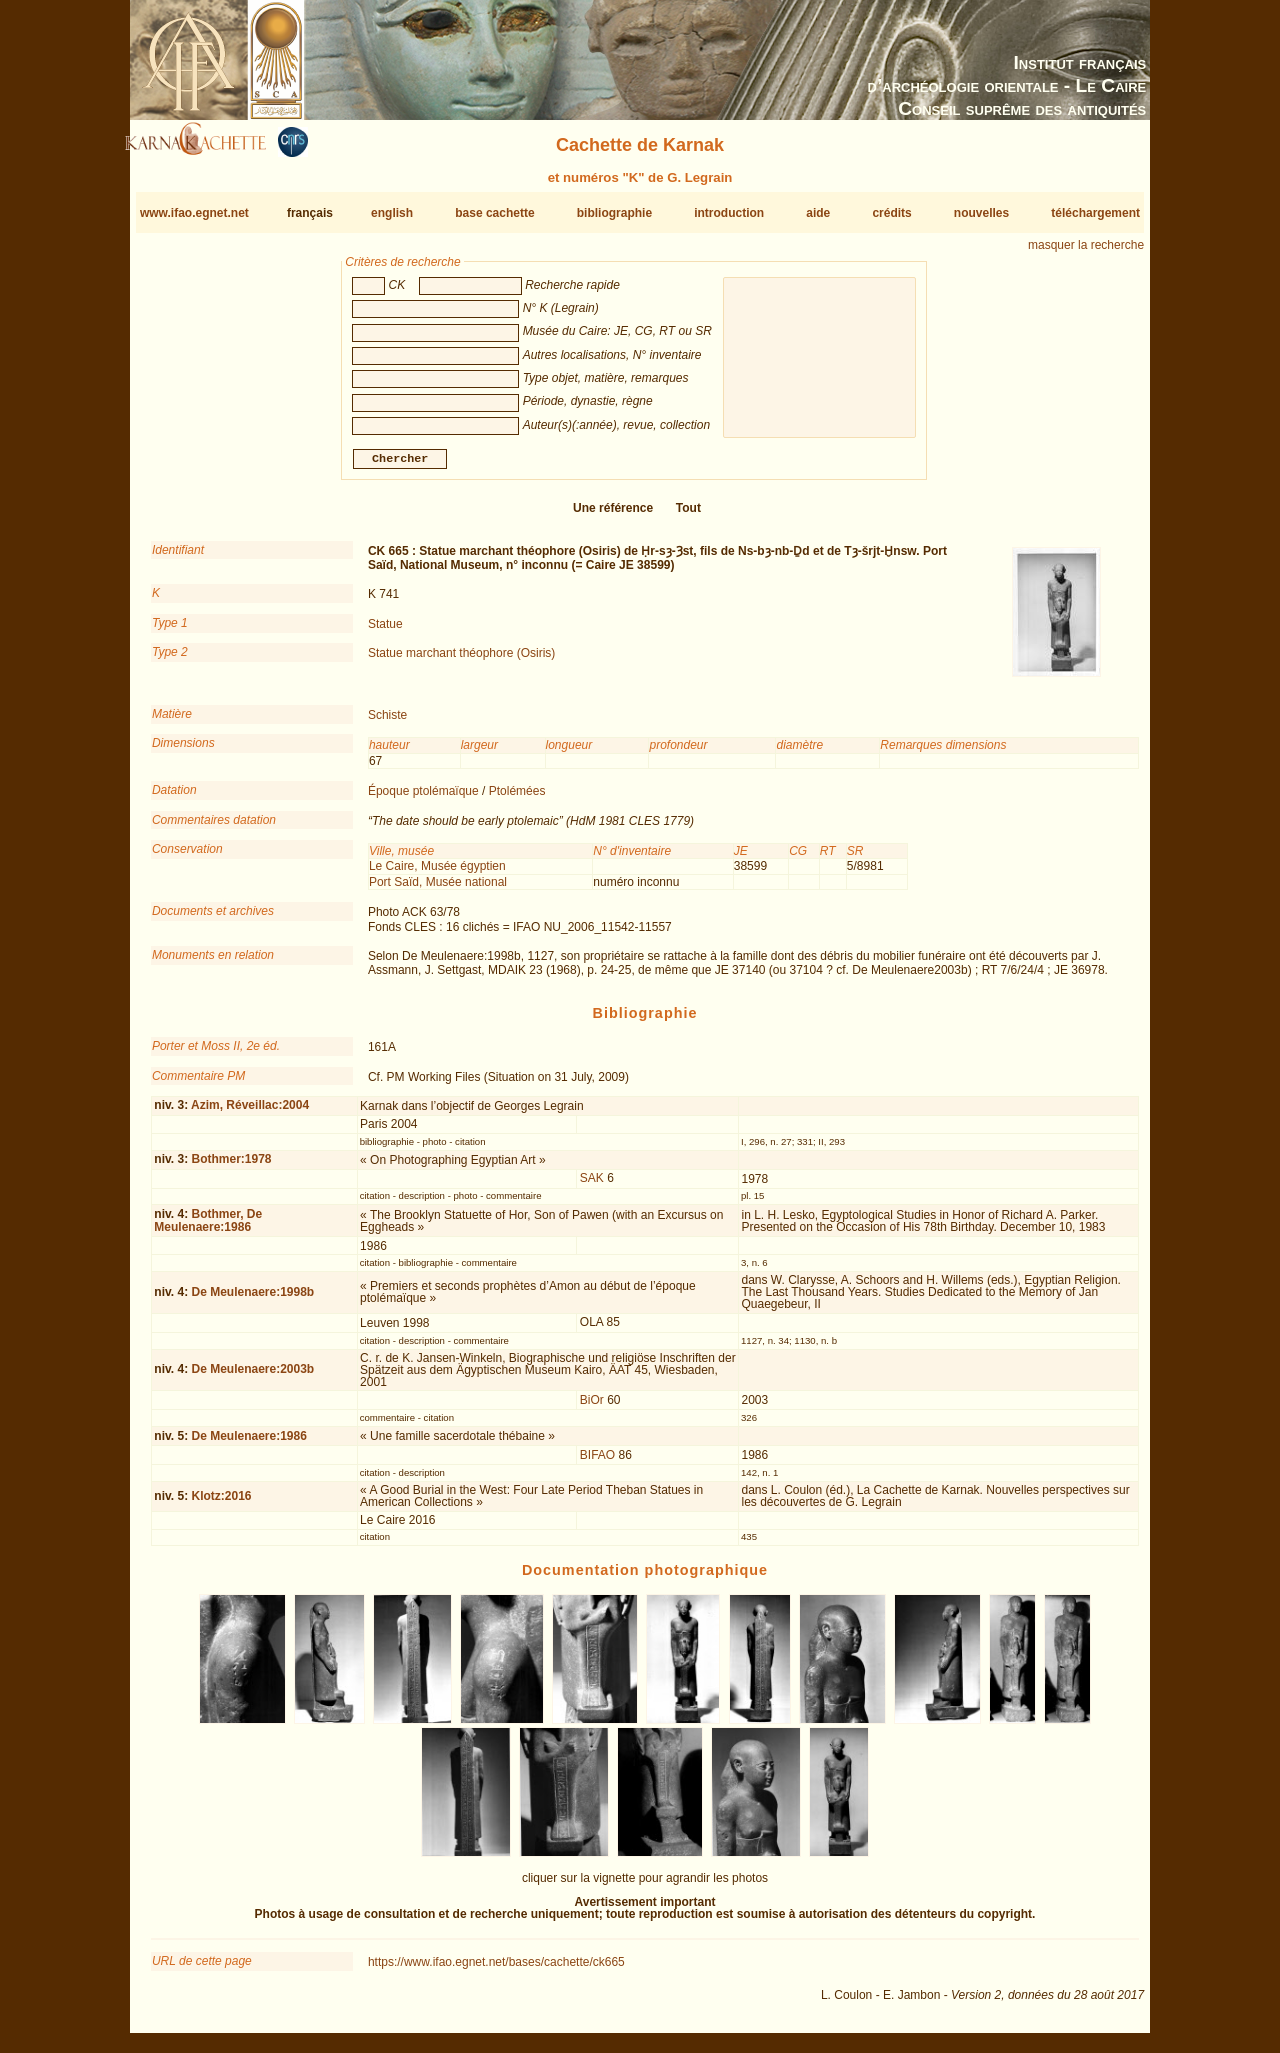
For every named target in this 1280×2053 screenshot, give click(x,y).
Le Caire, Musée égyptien (437, 874)
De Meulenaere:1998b (252, 1300)
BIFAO (597, 1462)
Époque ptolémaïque (423, 799)
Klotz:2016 (221, 1504)
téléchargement (1095, 213)
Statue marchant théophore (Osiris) (461, 661)
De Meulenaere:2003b (252, 1377)
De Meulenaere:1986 (248, 1443)
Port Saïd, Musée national (438, 890)
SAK (592, 1186)
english (392, 213)
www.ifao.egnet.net (194, 213)
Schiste (387, 723)
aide (818, 213)
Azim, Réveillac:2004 (250, 1113)
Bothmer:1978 (231, 1167)
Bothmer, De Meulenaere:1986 (208, 1228)
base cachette (494, 213)
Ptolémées (517, 799)
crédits (891, 213)
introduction (729, 213)
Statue (385, 632)
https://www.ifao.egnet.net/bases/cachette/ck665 (496, 1970)
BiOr (592, 1408)
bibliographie (614, 213)
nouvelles (981, 213)
